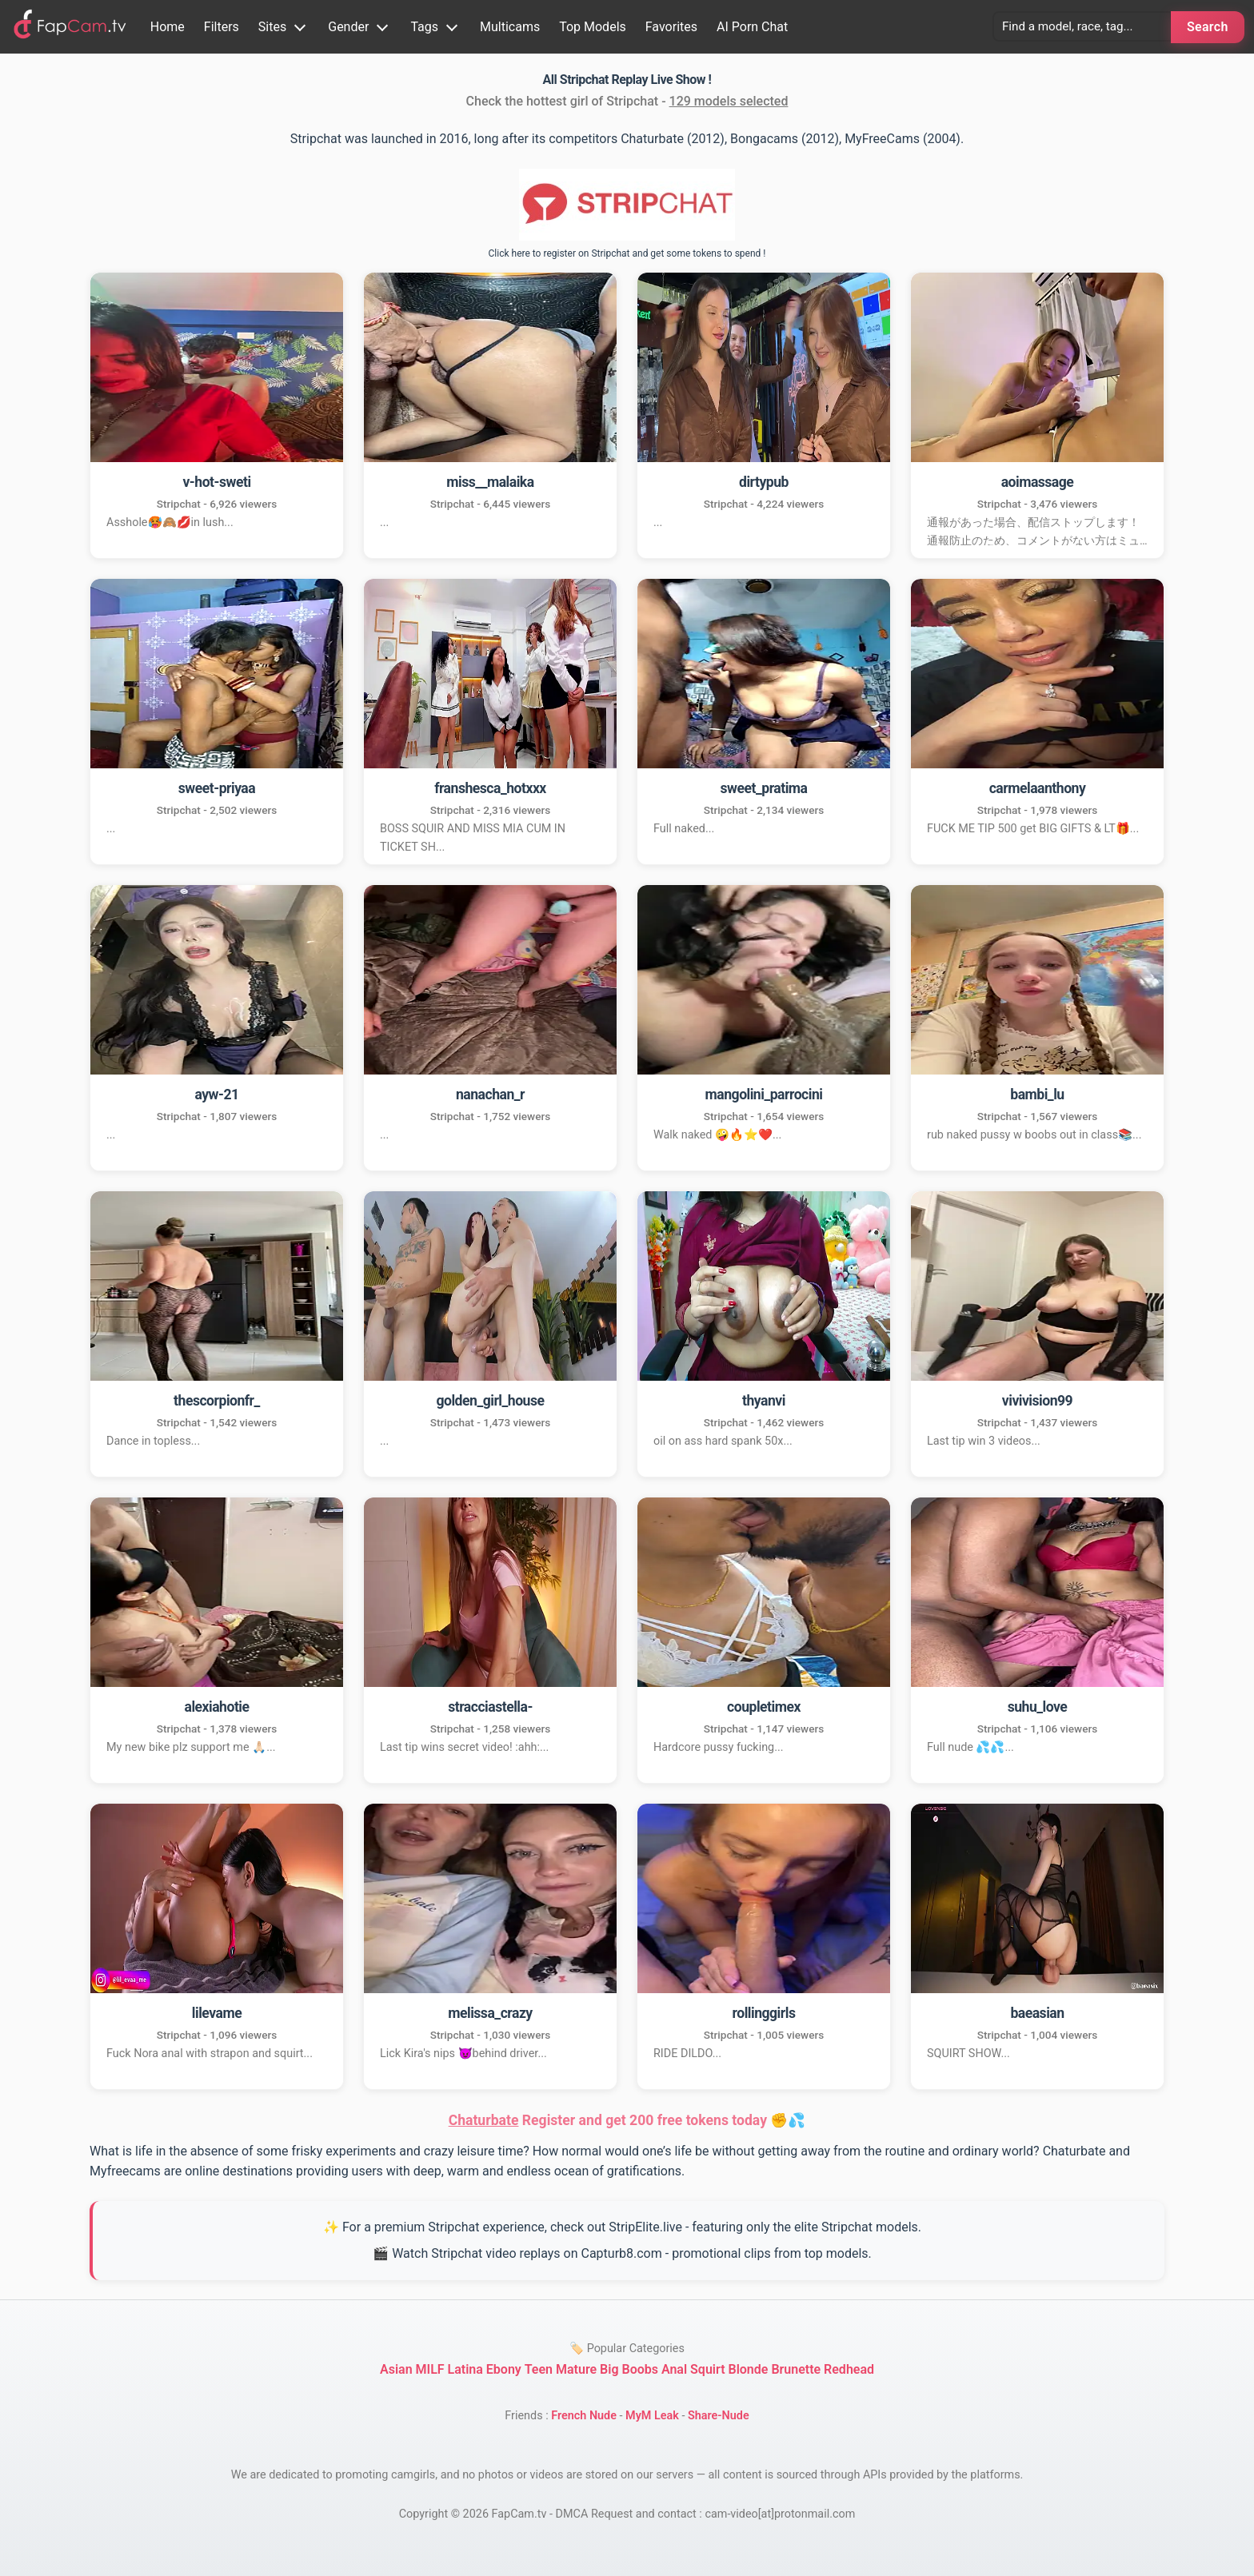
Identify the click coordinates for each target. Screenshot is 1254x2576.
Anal (674, 2369)
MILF (430, 2369)
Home (167, 26)
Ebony (503, 2369)
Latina (465, 2369)
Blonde (748, 2369)
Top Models (592, 26)
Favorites (671, 26)
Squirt (707, 2369)
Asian (396, 2369)
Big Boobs (629, 2369)
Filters (221, 26)
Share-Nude (718, 2415)
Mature (576, 2369)
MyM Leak (652, 2415)
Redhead (849, 2369)
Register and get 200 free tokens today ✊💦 (627, 2120)
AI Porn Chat (752, 26)
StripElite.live (645, 2227)
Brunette (796, 2369)
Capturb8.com (621, 2253)
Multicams (510, 26)
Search (1207, 26)
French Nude (584, 2415)
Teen (539, 2369)
